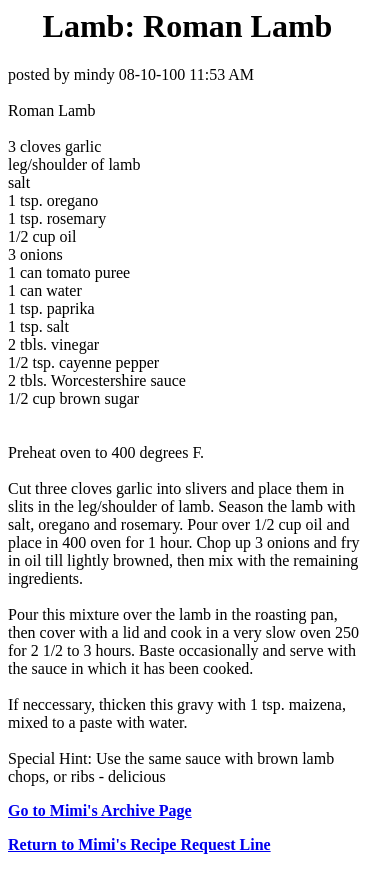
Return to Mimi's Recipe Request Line (139, 844)
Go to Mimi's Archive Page (100, 810)
